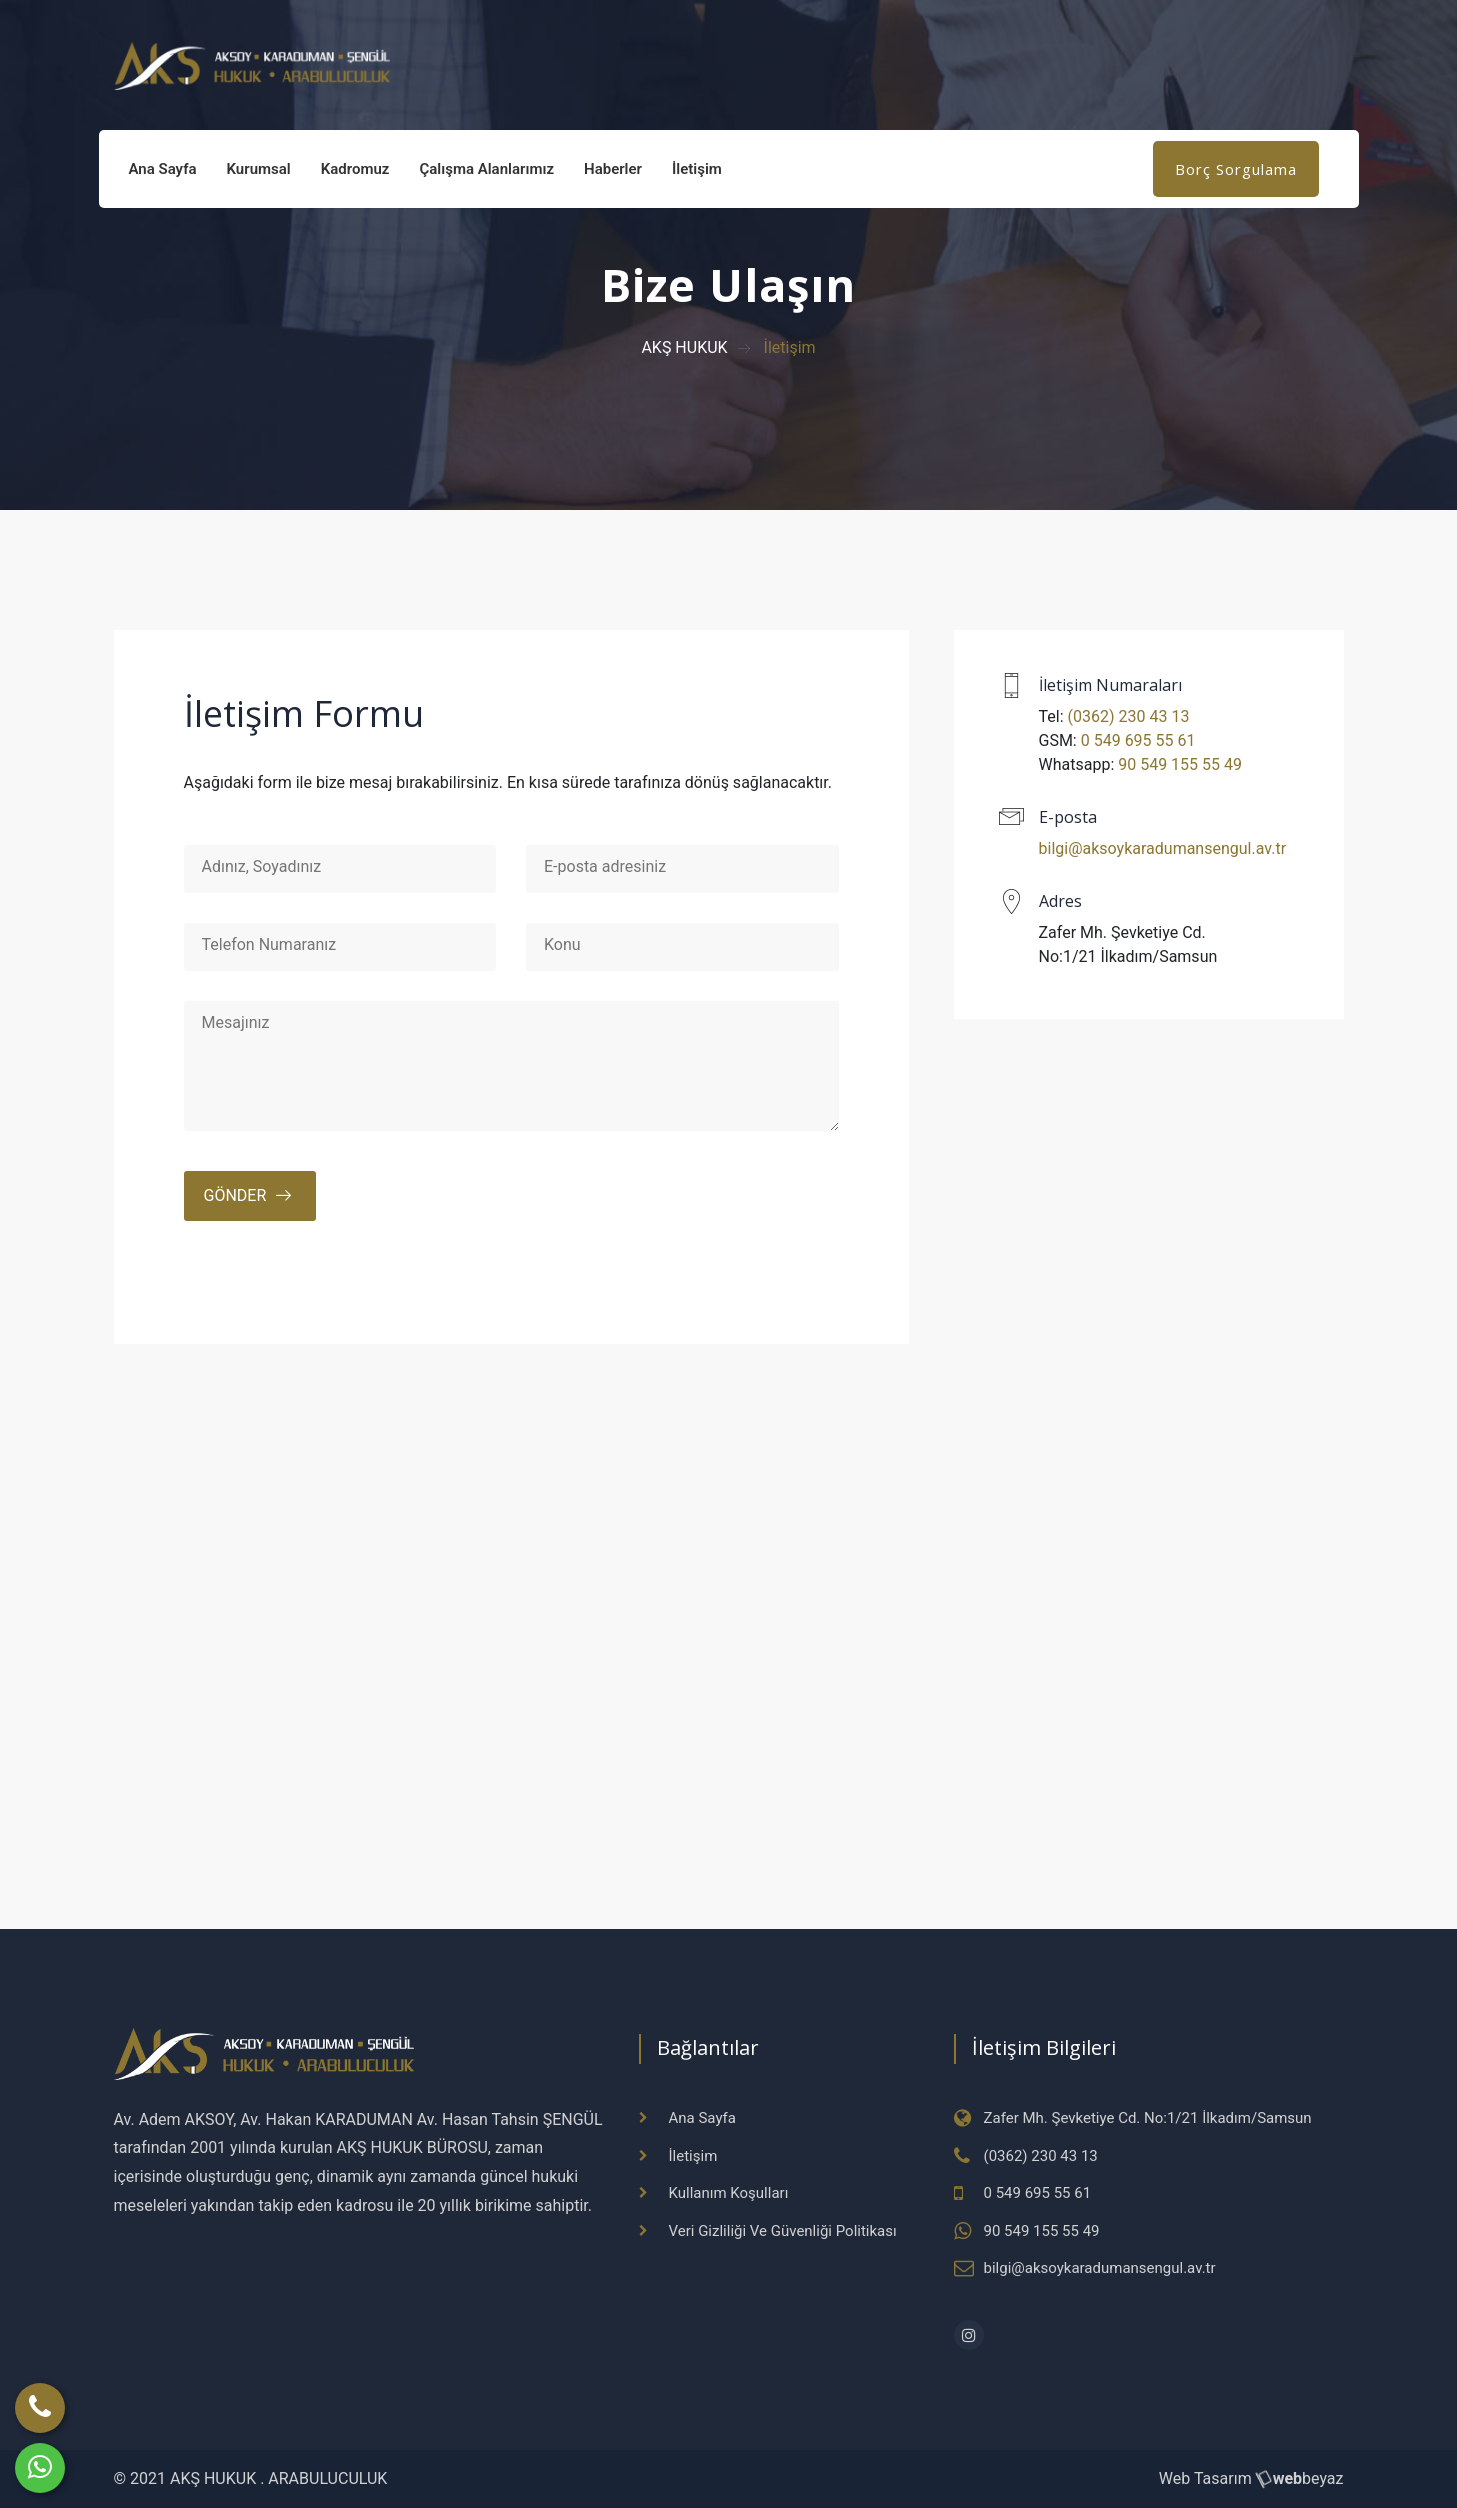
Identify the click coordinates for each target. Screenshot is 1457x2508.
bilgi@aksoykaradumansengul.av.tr (1163, 848)
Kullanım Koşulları (729, 2193)
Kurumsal (259, 169)
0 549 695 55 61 (1138, 740)
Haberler (613, 169)
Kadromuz (355, 169)
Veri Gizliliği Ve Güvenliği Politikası (783, 2231)
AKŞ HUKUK (684, 347)
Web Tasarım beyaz (1251, 2478)
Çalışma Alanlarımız (486, 169)
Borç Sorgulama (1236, 169)
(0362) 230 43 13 (1129, 716)
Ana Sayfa (163, 169)
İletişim (697, 169)
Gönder (235, 1195)
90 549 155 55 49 (1180, 764)
